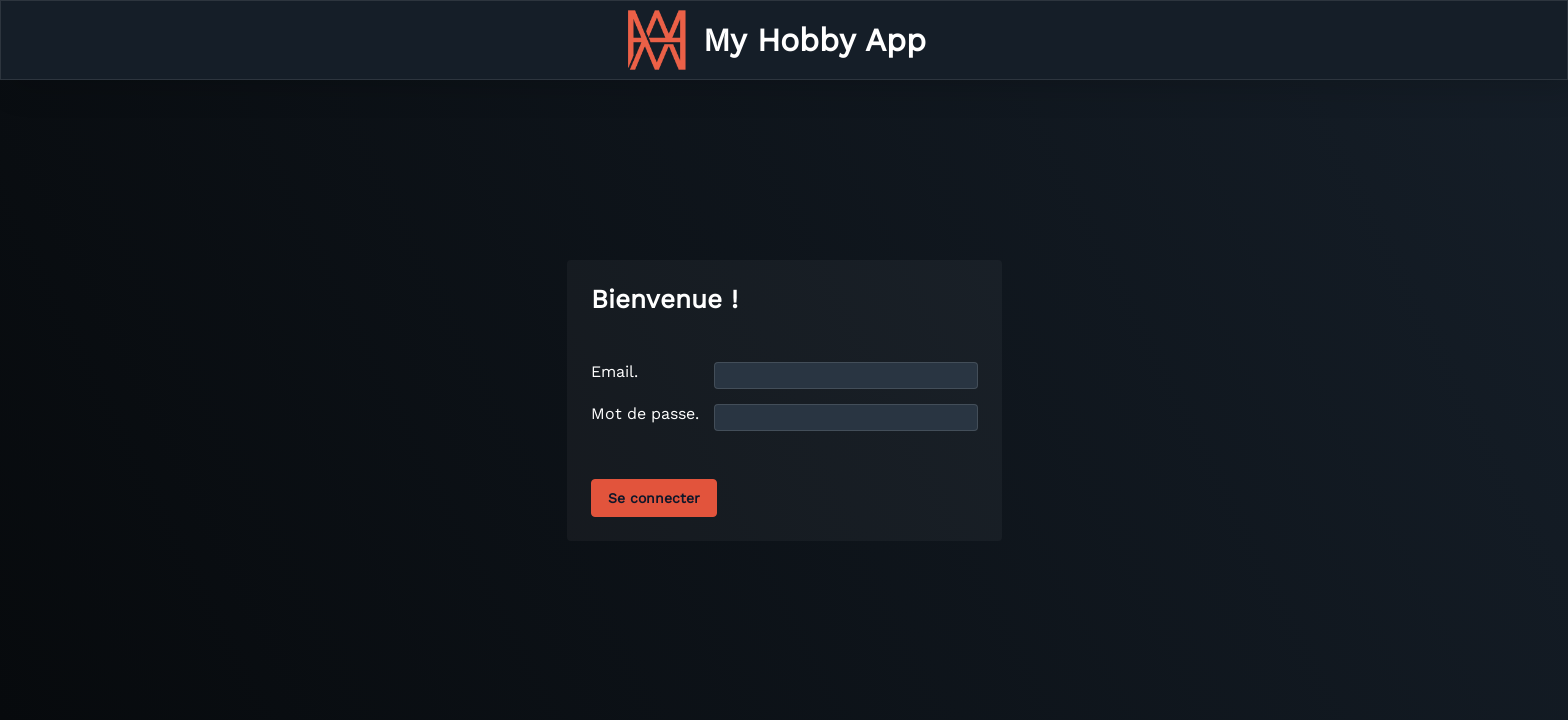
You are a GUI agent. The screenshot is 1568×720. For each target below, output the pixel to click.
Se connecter (654, 498)
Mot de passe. (645, 413)
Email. (614, 371)
